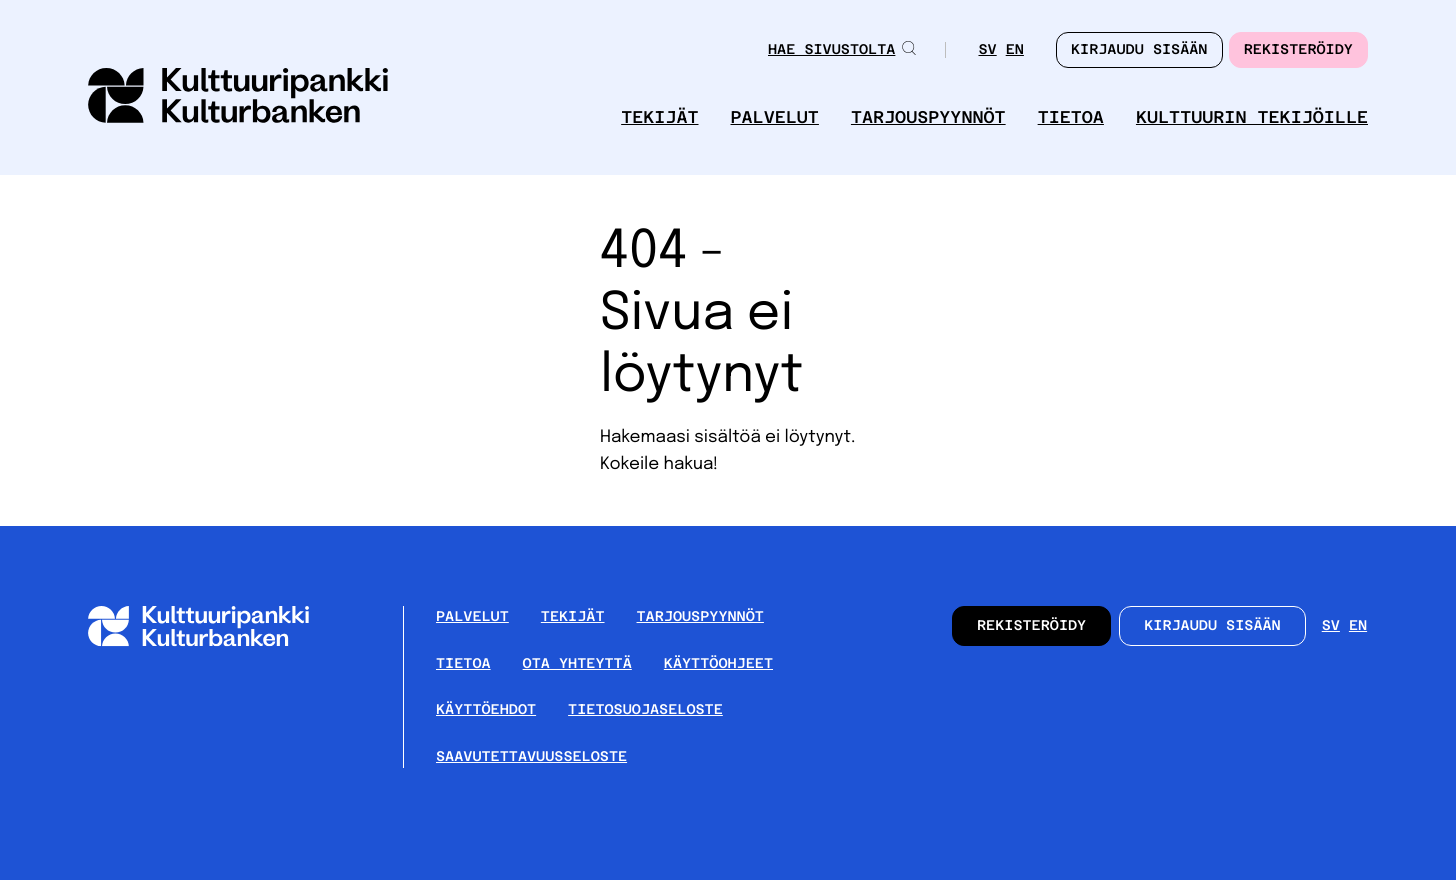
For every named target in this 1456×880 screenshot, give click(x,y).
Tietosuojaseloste (645, 710)
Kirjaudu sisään (1212, 626)
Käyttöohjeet (718, 664)
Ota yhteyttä (577, 664)
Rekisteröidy (1298, 50)
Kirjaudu (1139, 50)
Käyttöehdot (486, 710)
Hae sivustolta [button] (842, 49)
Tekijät (659, 117)
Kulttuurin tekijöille (1252, 117)
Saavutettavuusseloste (531, 757)
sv (987, 50)
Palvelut (775, 117)
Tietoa (1071, 117)
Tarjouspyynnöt (928, 117)
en (1015, 50)
